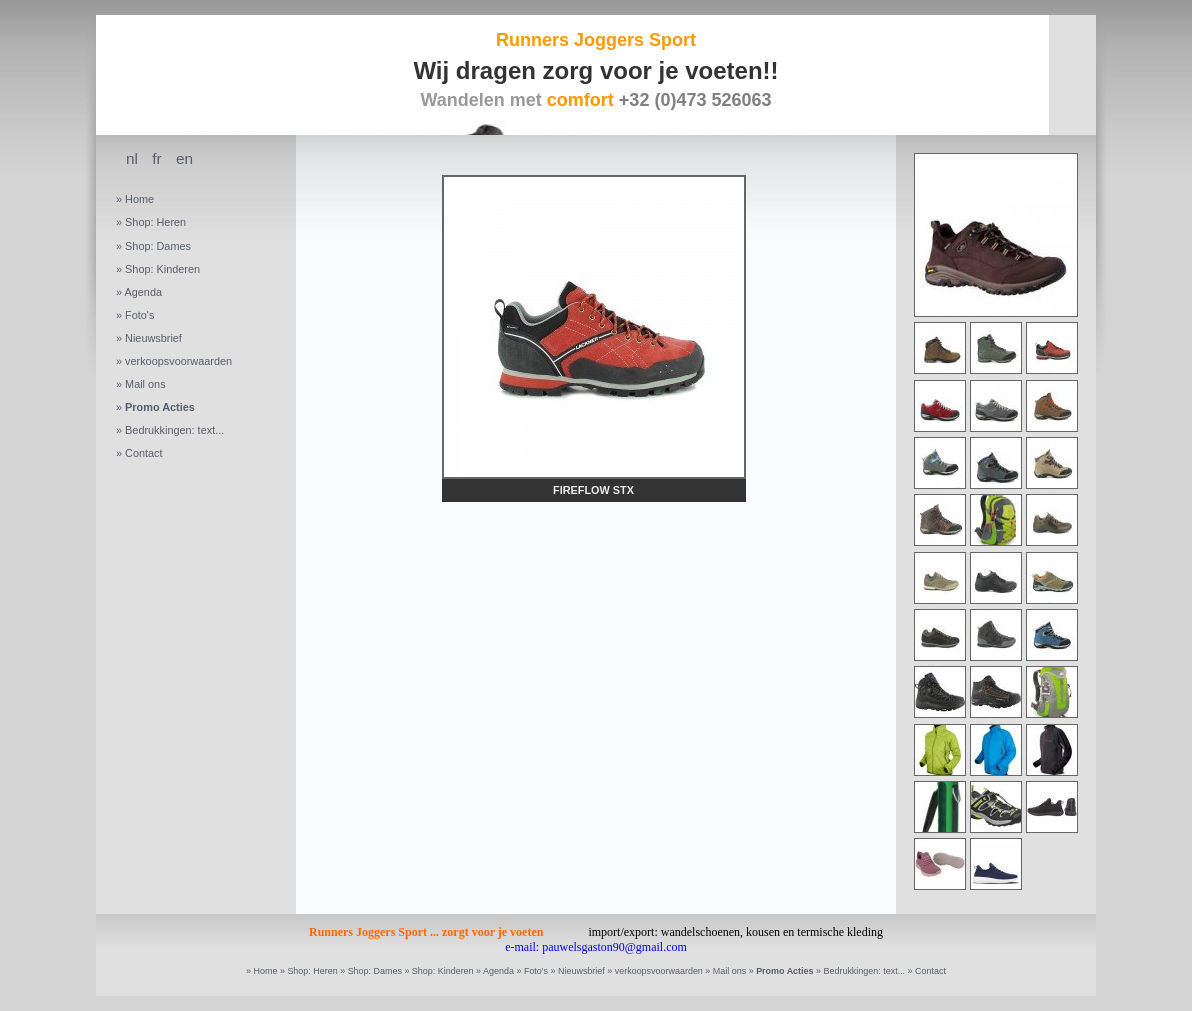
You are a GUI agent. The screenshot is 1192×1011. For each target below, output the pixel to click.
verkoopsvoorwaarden (178, 361)
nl (132, 158)
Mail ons (145, 384)
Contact (143, 453)
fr (156, 158)
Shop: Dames (158, 246)
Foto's (139, 315)
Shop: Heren (155, 222)
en (184, 158)
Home (139, 199)
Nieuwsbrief (153, 338)
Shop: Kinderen (162, 269)
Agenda (143, 292)
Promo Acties (160, 407)
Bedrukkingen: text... (174, 430)
